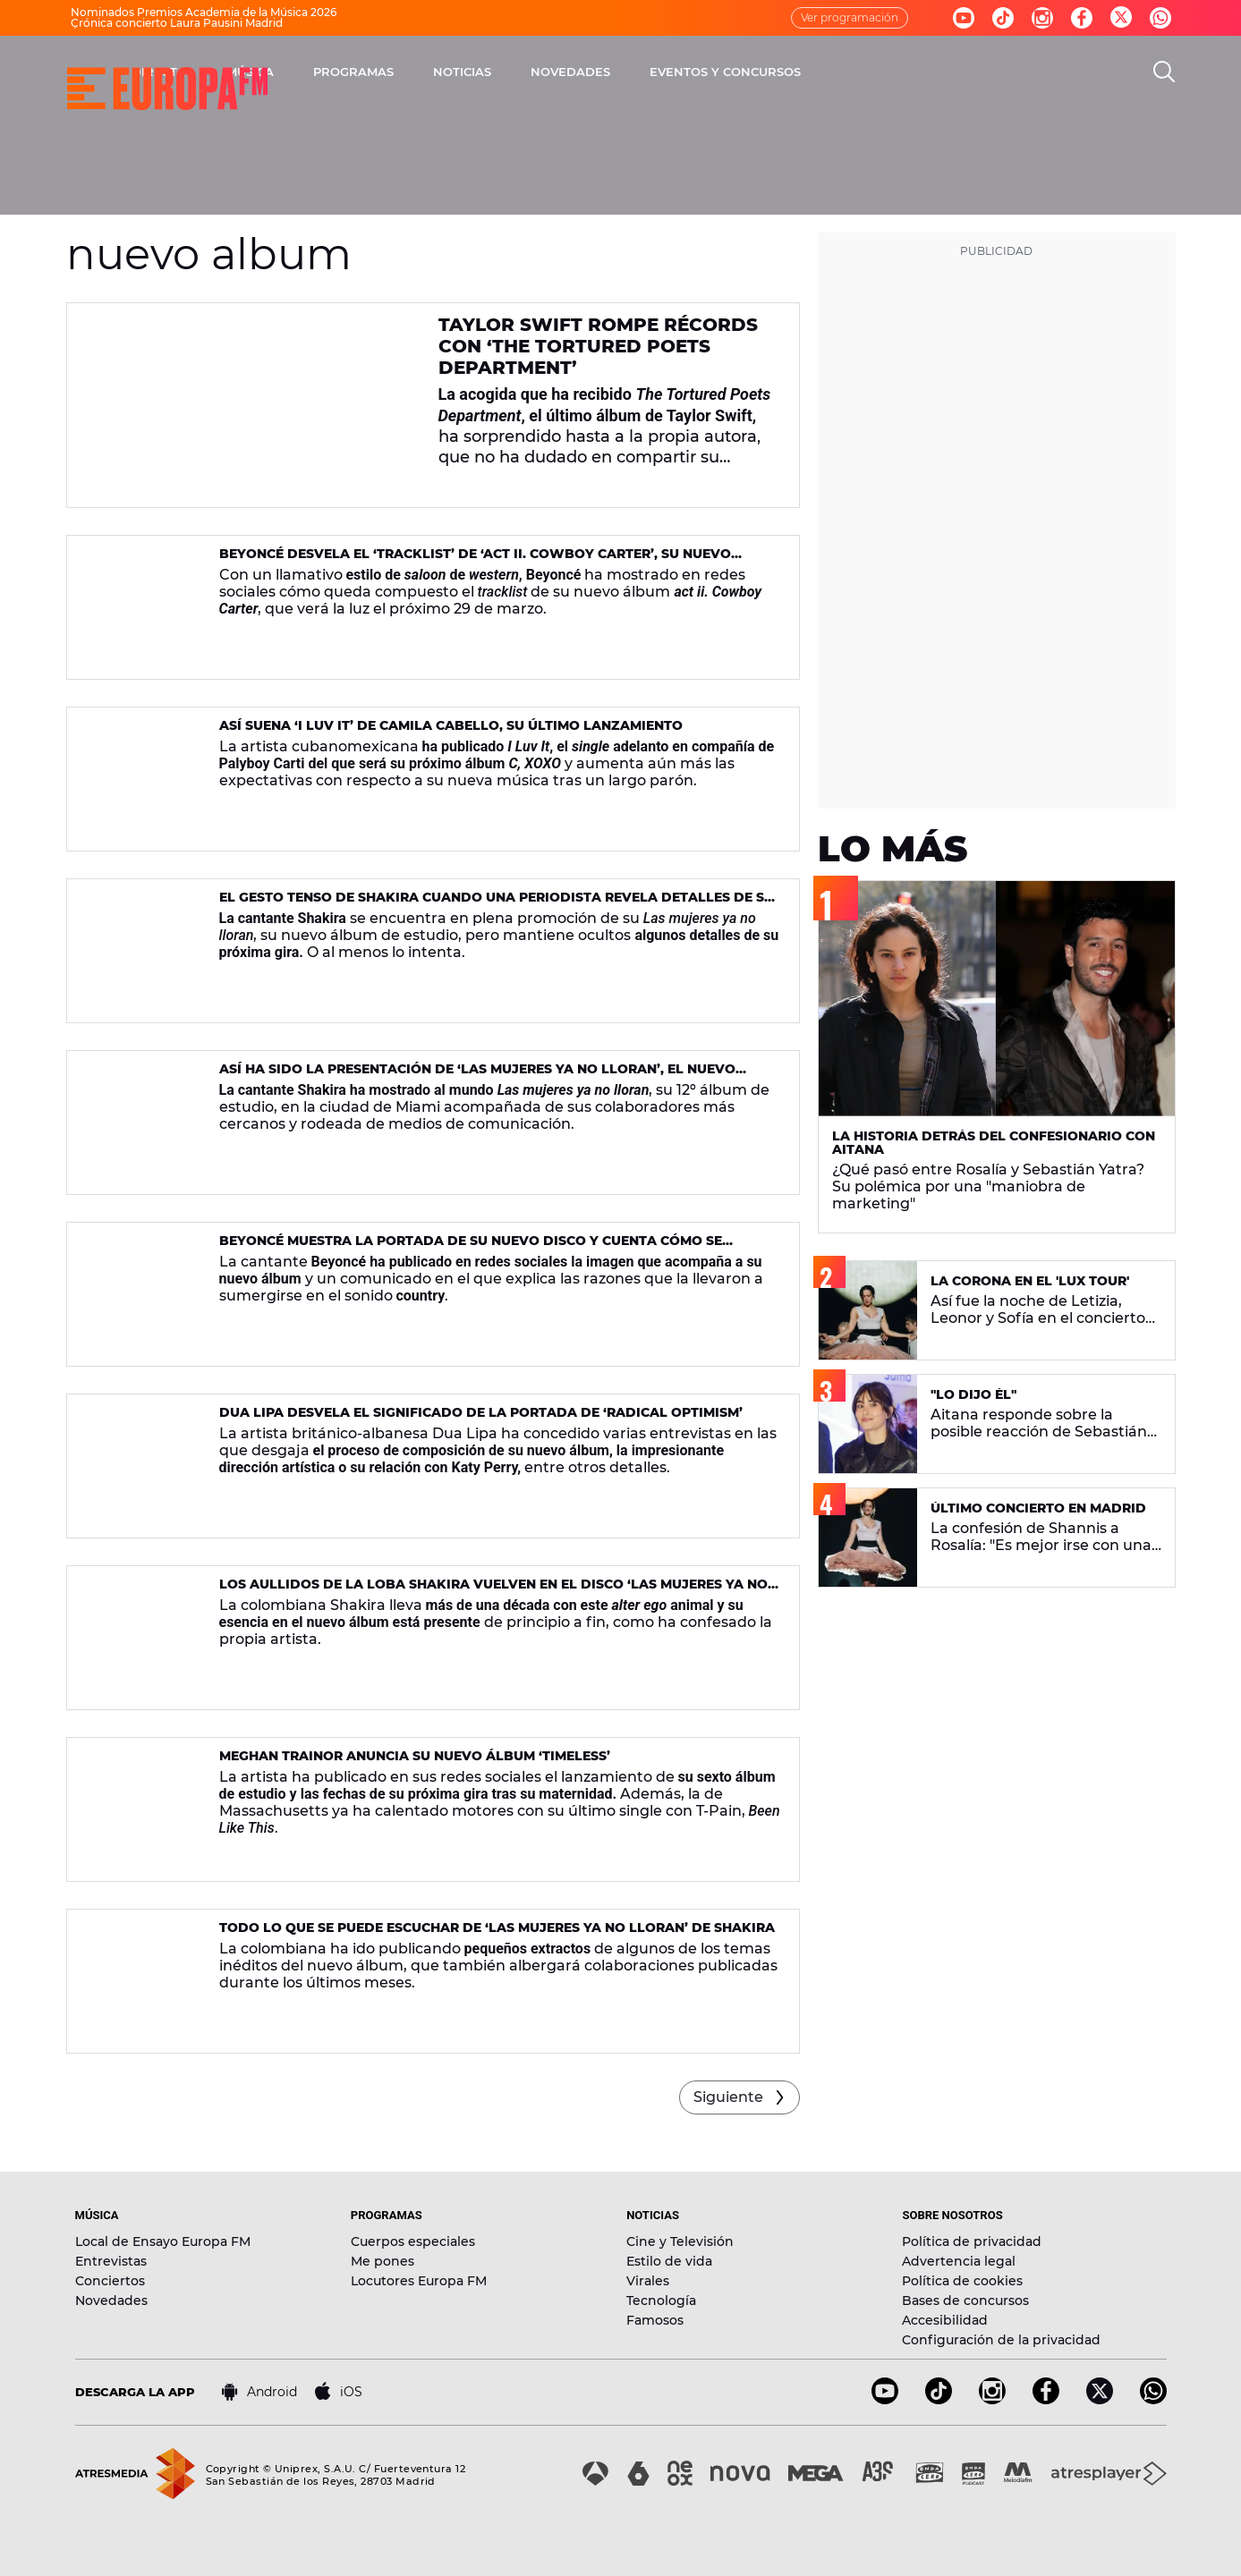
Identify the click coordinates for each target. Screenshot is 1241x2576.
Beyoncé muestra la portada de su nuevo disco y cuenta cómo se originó (470, 1248)
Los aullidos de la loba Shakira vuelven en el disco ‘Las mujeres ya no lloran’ (493, 1591)
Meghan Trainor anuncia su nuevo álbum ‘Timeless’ (414, 1756)
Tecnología (661, 2300)
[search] (1164, 71)
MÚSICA (456, 71)
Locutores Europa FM (419, 2281)
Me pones (382, 2261)
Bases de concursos (965, 2300)
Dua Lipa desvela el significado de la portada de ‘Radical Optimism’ (481, 1412)
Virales (647, 2281)
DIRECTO (366, 71)
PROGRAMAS (560, 71)
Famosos (655, 2320)
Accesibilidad (945, 2320)
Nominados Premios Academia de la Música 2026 (203, 12)
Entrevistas (111, 2261)
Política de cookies (962, 2281)
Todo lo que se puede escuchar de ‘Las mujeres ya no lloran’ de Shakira (497, 1927)
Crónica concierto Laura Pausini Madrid (177, 23)
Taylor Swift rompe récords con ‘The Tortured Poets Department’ (598, 346)
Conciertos (110, 2281)
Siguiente (728, 2097)
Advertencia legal (959, 2261)
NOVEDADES (777, 71)
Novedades (111, 2300)
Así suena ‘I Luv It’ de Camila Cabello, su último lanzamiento (451, 725)
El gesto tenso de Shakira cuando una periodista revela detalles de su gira (496, 904)
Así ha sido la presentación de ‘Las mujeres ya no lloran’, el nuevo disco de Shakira (477, 1076)
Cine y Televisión (680, 2241)
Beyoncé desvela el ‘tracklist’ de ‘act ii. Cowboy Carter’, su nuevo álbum (475, 561)
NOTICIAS (669, 71)
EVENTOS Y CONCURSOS (931, 71)
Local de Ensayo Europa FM (163, 2241)
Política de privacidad (971, 2241)
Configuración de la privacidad (1001, 2340)
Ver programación (849, 17)
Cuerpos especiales (413, 2241)
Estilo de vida (669, 2261)
